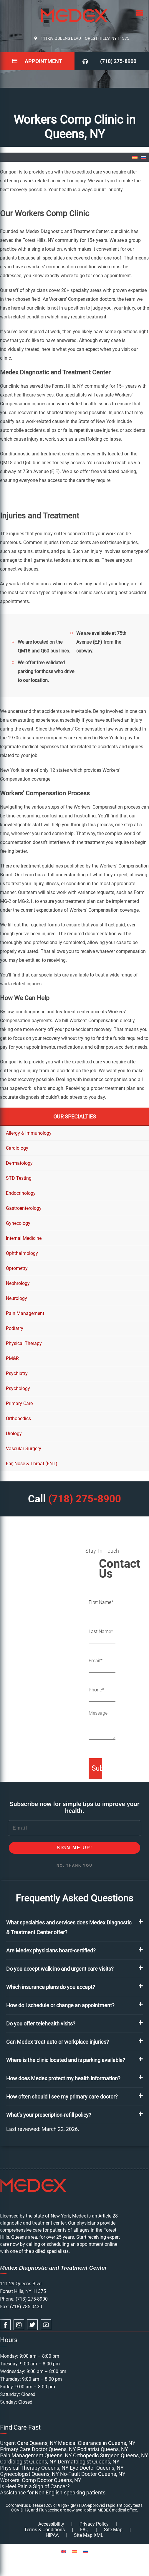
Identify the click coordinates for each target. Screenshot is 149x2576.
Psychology (18, 1388)
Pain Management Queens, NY (36, 2455)
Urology (14, 1433)
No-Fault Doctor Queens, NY (92, 2474)
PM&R (12, 1358)
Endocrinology (21, 1193)
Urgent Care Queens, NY (28, 2443)
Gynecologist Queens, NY (29, 2474)
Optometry (17, 1268)
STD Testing (19, 1178)
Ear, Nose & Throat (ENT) (31, 1463)
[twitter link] (32, 2324)
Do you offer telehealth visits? (40, 2023)
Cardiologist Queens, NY (28, 2461)
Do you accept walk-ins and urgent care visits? (60, 1969)
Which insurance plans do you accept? (50, 1987)
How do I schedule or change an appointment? (60, 2005)
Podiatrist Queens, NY (102, 2449)
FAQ (84, 2529)
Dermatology (19, 1163)
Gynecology (18, 1223)
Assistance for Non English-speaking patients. (53, 2492)
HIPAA (52, 2535)
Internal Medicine (24, 1238)
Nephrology (18, 1283)
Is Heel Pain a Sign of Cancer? (35, 2486)
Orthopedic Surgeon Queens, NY (110, 2455)
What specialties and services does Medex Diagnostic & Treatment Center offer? (68, 1927)
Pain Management (25, 1313)
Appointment (43, 61)
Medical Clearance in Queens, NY (96, 2443)
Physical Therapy (24, 1343)
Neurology (16, 1298)
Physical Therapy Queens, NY (34, 2468)
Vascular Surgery (23, 1448)
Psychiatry (17, 1373)
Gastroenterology (24, 1208)
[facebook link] (5, 2324)
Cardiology (17, 1148)
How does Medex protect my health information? (63, 2078)
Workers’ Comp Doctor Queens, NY (40, 2480)
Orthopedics (18, 1418)
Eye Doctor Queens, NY (97, 2468)
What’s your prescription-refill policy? (48, 2115)
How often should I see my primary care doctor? (62, 2096)
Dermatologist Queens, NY (89, 2461)
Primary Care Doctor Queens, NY (38, 2449)
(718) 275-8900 (118, 61)
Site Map (113, 2529)
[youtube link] (46, 2324)
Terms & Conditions (44, 2529)
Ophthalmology (22, 1253)
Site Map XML (88, 2535)
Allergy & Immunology (29, 1133)
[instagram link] (19, 2324)
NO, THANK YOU (74, 1865)
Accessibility (51, 2524)
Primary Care (19, 1403)
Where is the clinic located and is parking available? (65, 2060)
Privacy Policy (94, 2524)
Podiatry (14, 1328)
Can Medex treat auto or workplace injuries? (57, 2042)
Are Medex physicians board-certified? (51, 1950)
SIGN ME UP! (74, 1847)
